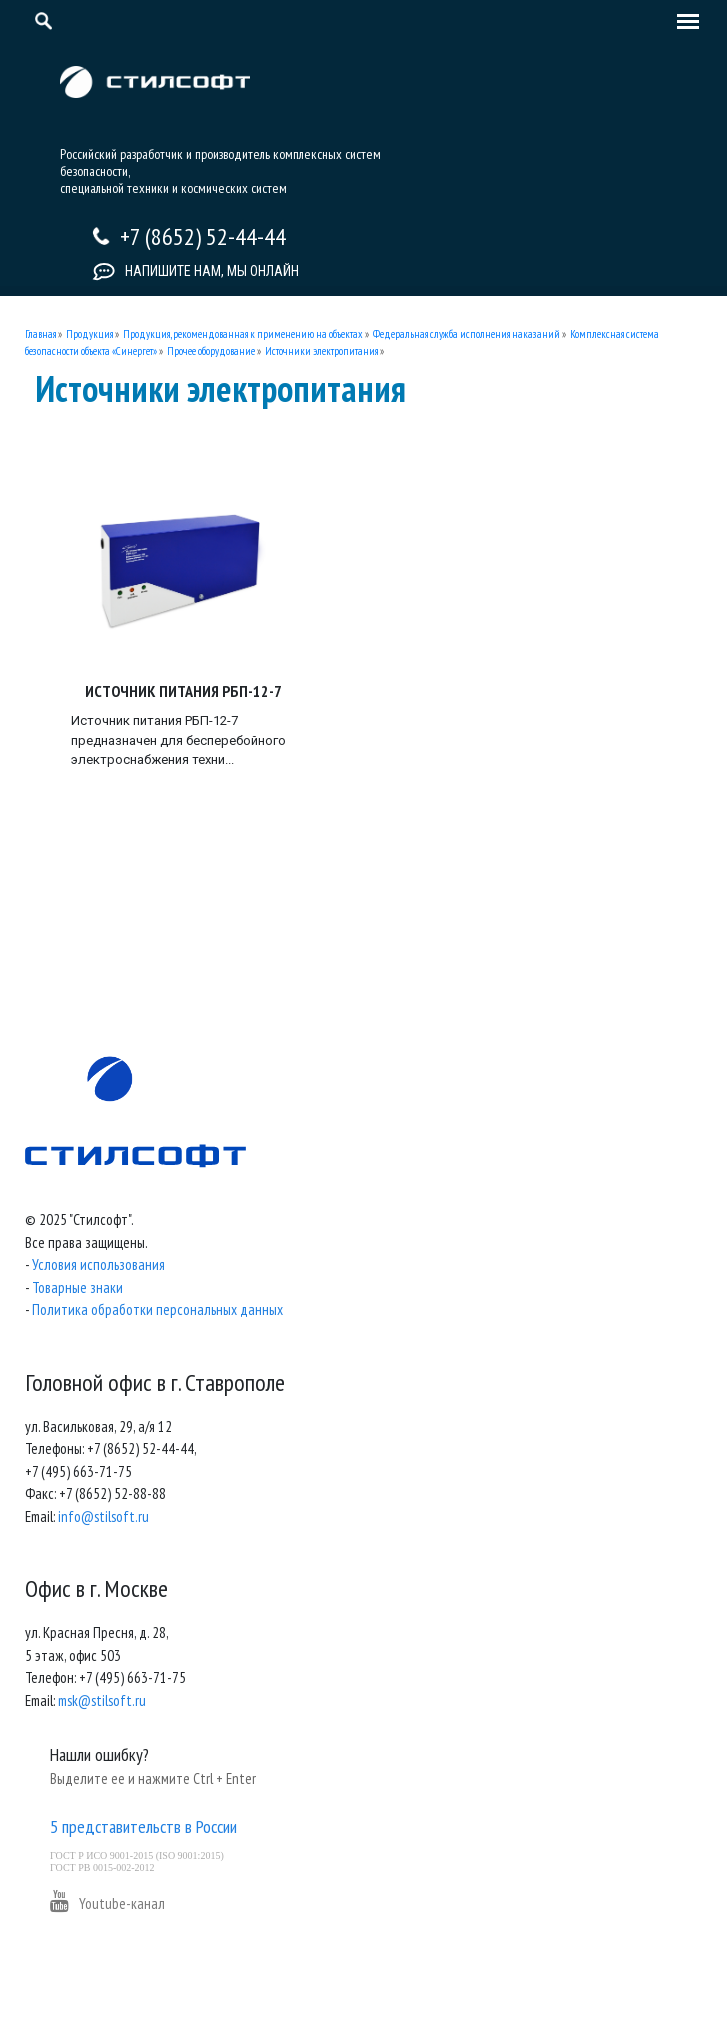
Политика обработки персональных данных (157, 1309)
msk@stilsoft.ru (102, 1700)
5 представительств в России (143, 1826)
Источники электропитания (321, 351)
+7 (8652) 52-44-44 (203, 236)
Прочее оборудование (211, 351)
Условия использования (98, 1264)
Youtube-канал (107, 1903)
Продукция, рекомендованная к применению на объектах (243, 334)
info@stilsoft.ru (103, 1516)
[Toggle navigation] (683, 23)
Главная (40, 334)
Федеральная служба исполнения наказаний (466, 334)
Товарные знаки (77, 1287)
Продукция (89, 334)
